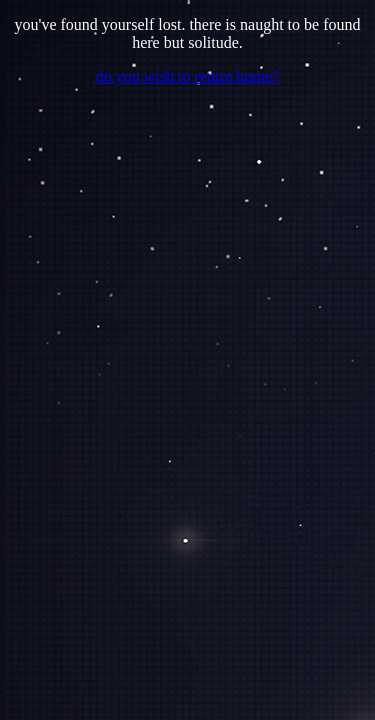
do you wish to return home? (188, 76)
